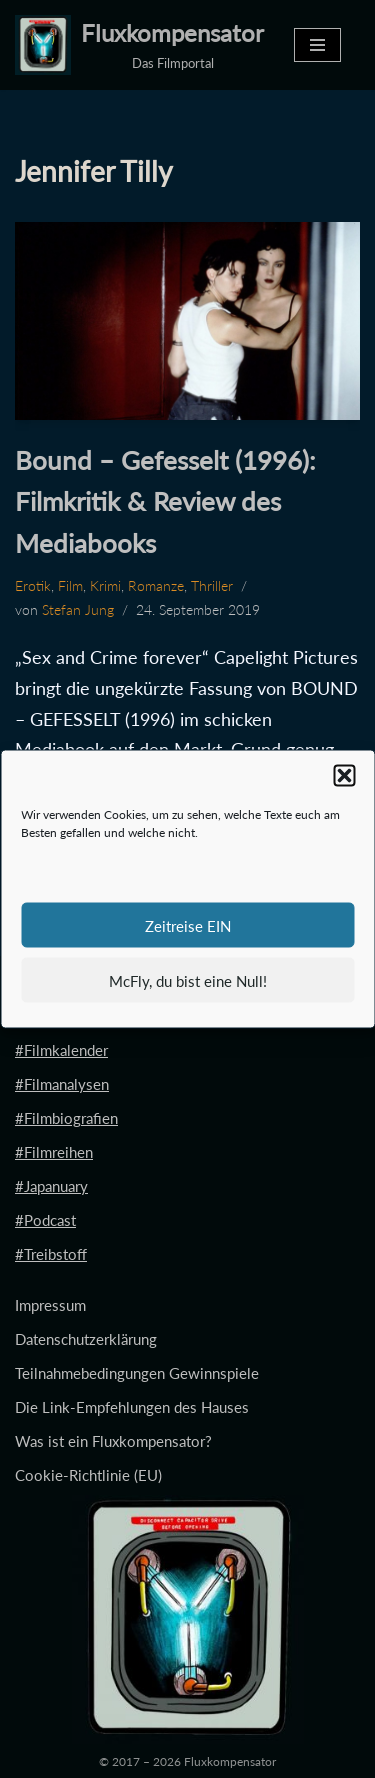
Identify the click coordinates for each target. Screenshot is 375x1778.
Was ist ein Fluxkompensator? (113, 1441)
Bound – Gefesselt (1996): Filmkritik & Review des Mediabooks (165, 501)
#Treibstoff (51, 1254)
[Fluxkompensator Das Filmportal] (139, 45)
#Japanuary (51, 1186)
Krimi (105, 586)
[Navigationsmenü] (317, 45)
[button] (344, 776)
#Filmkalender (61, 1050)
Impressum (50, 1305)
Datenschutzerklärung (86, 1339)
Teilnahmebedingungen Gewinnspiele (137, 1373)
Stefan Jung (78, 610)
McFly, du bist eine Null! (188, 980)
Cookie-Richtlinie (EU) (88, 1475)
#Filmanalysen (62, 1084)
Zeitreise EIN (188, 925)
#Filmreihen (54, 1152)
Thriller (212, 586)
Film (70, 586)
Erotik (33, 586)
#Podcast (45, 1220)
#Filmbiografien (66, 1118)
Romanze (156, 586)
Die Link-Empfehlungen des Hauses (132, 1407)
